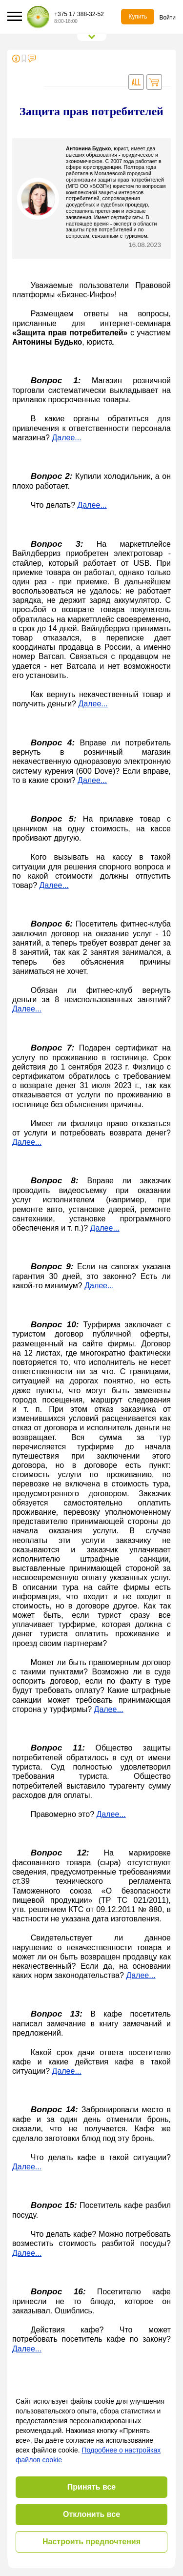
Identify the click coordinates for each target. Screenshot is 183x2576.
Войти (167, 17)
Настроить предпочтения (91, 2541)
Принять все (91, 2487)
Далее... (66, 437)
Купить (137, 16)
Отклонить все (91, 2514)
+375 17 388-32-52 (79, 14)
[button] (14, 16)
